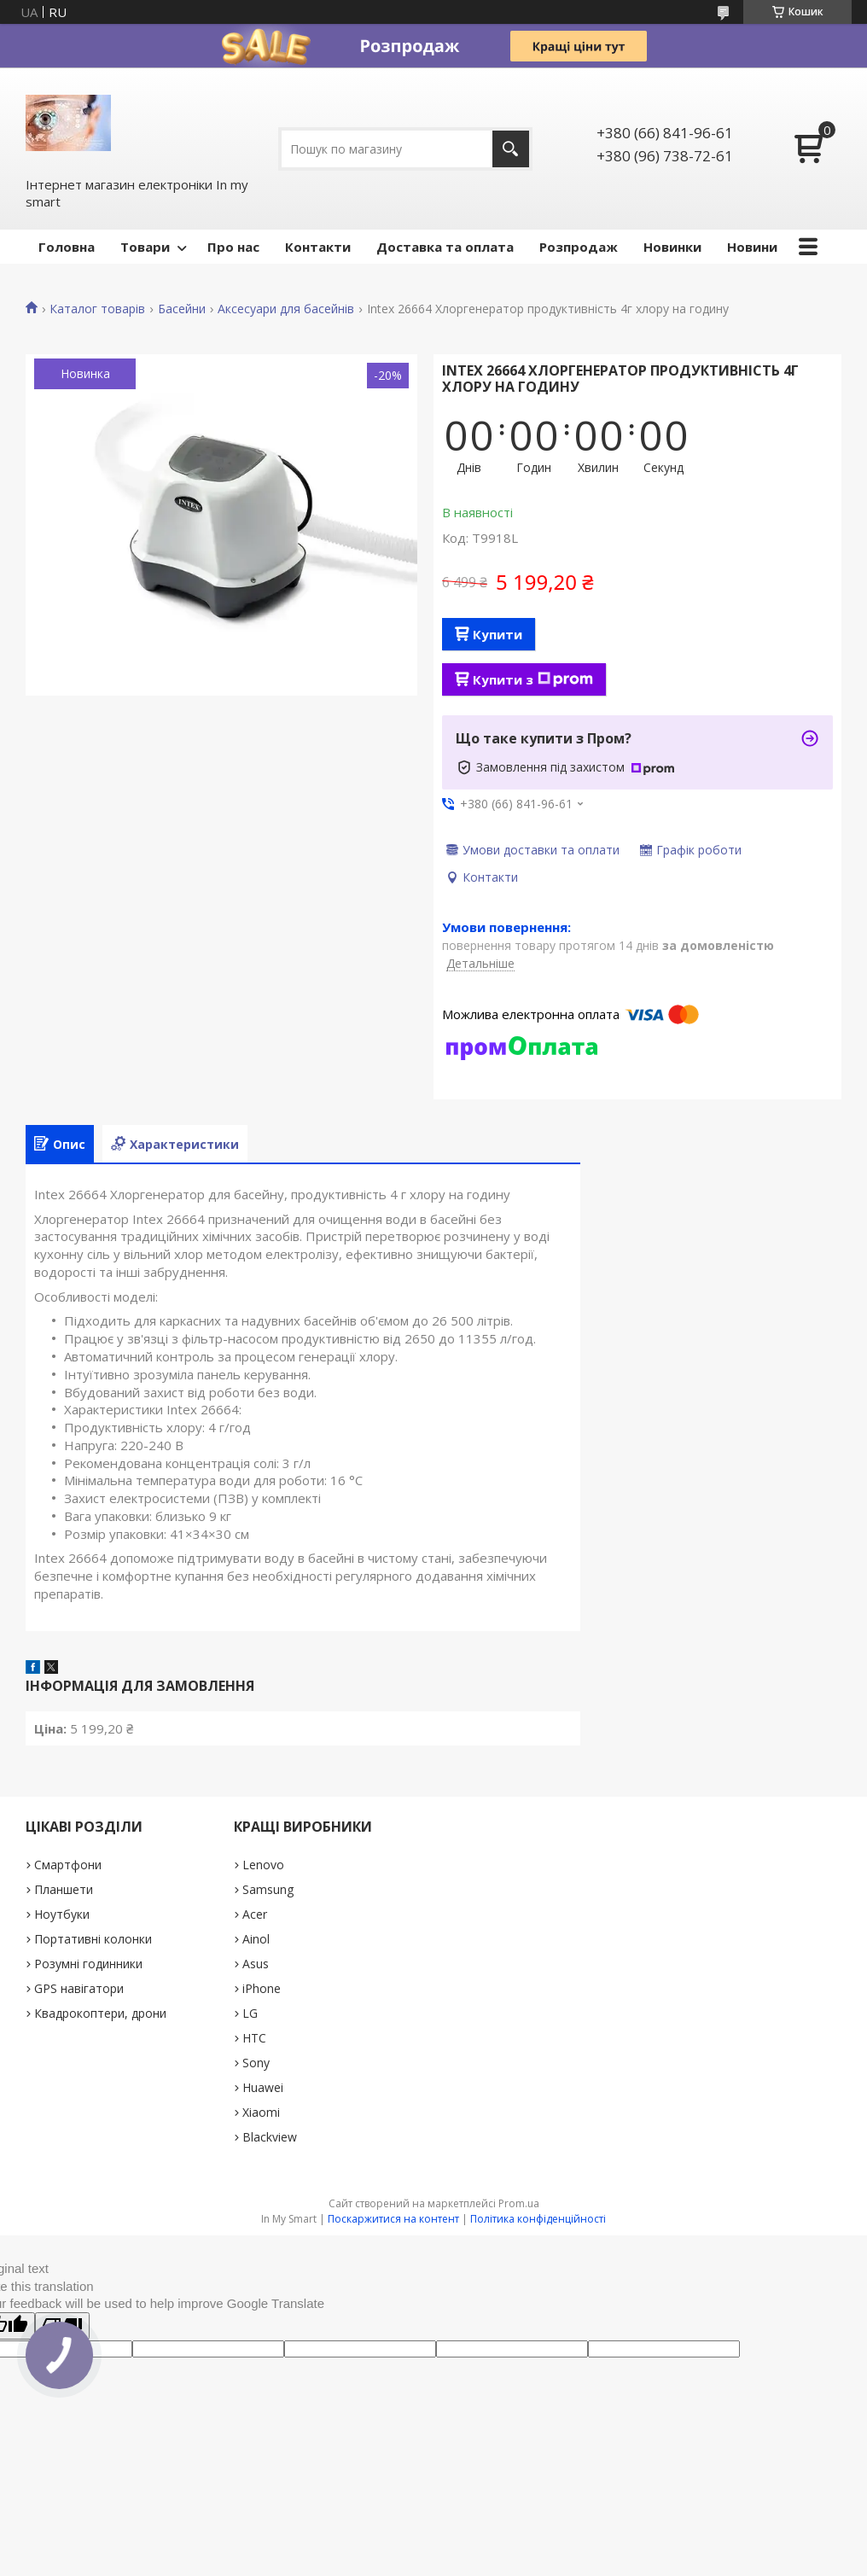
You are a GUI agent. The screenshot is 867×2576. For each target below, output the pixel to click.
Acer (254, 1914)
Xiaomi (261, 2112)
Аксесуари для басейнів (286, 309)
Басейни (182, 309)
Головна (66, 246)
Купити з (533, 679)
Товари (145, 246)
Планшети (63, 1889)
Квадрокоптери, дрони (100, 2013)
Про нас (233, 246)
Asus (255, 1963)
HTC (254, 2038)
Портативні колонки (93, 1939)
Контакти (318, 246)
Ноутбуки (62, 1914)
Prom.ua (518, 2203)
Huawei (262, 2087)
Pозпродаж (578, 246)
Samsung (268, 1889)
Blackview (269, 2137)
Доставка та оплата (445, 246)
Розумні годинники (88, 1963)
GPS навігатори (79, 1988)
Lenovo (263, 1864)
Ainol (256, 1939)
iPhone (261, 1988)
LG (250, 2013)
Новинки (672, 246)
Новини (752, 246)
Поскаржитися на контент (393, 2219)
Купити (497, 634)
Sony (256, 2062)
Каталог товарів (97, 309)
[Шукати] (510, 149)
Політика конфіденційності (538, 2219)
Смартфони (68, 1864)
